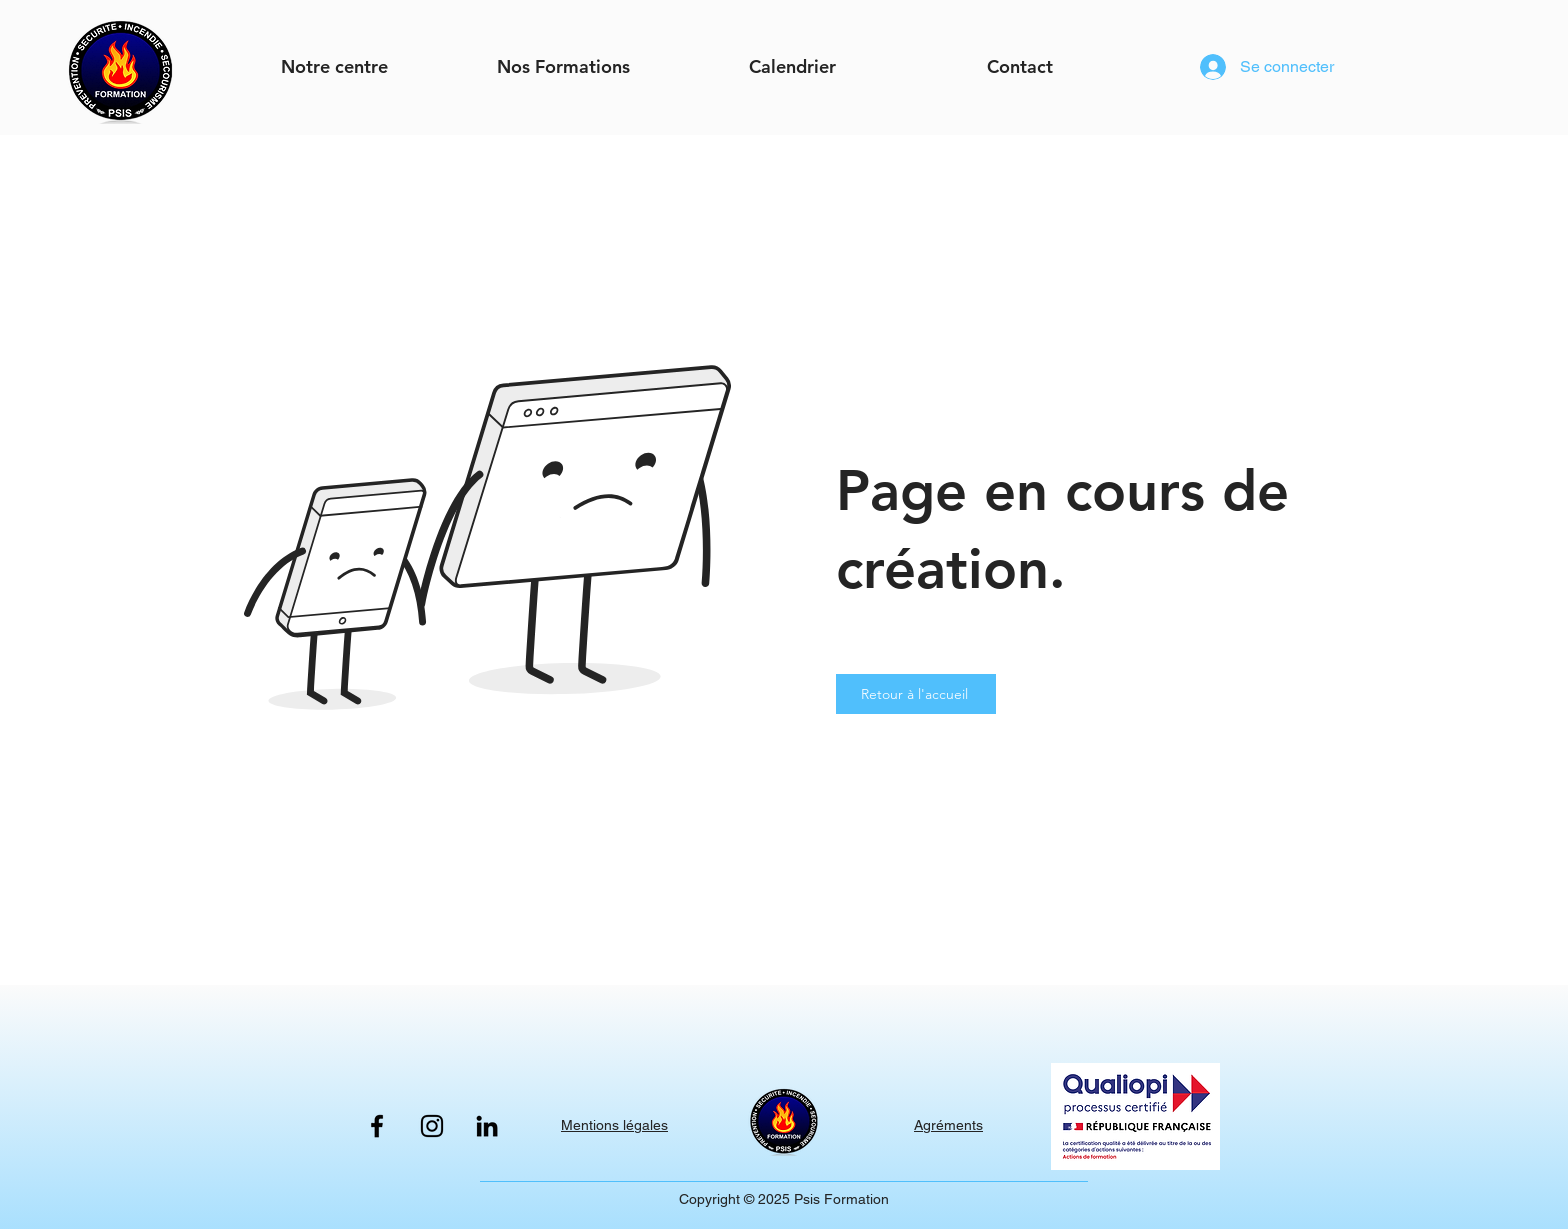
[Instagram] (432, 1126)
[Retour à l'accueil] (916, 694)
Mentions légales (614, 1125)
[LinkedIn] (487, 1126)
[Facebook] (377, 1126)
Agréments (948, 1125)
